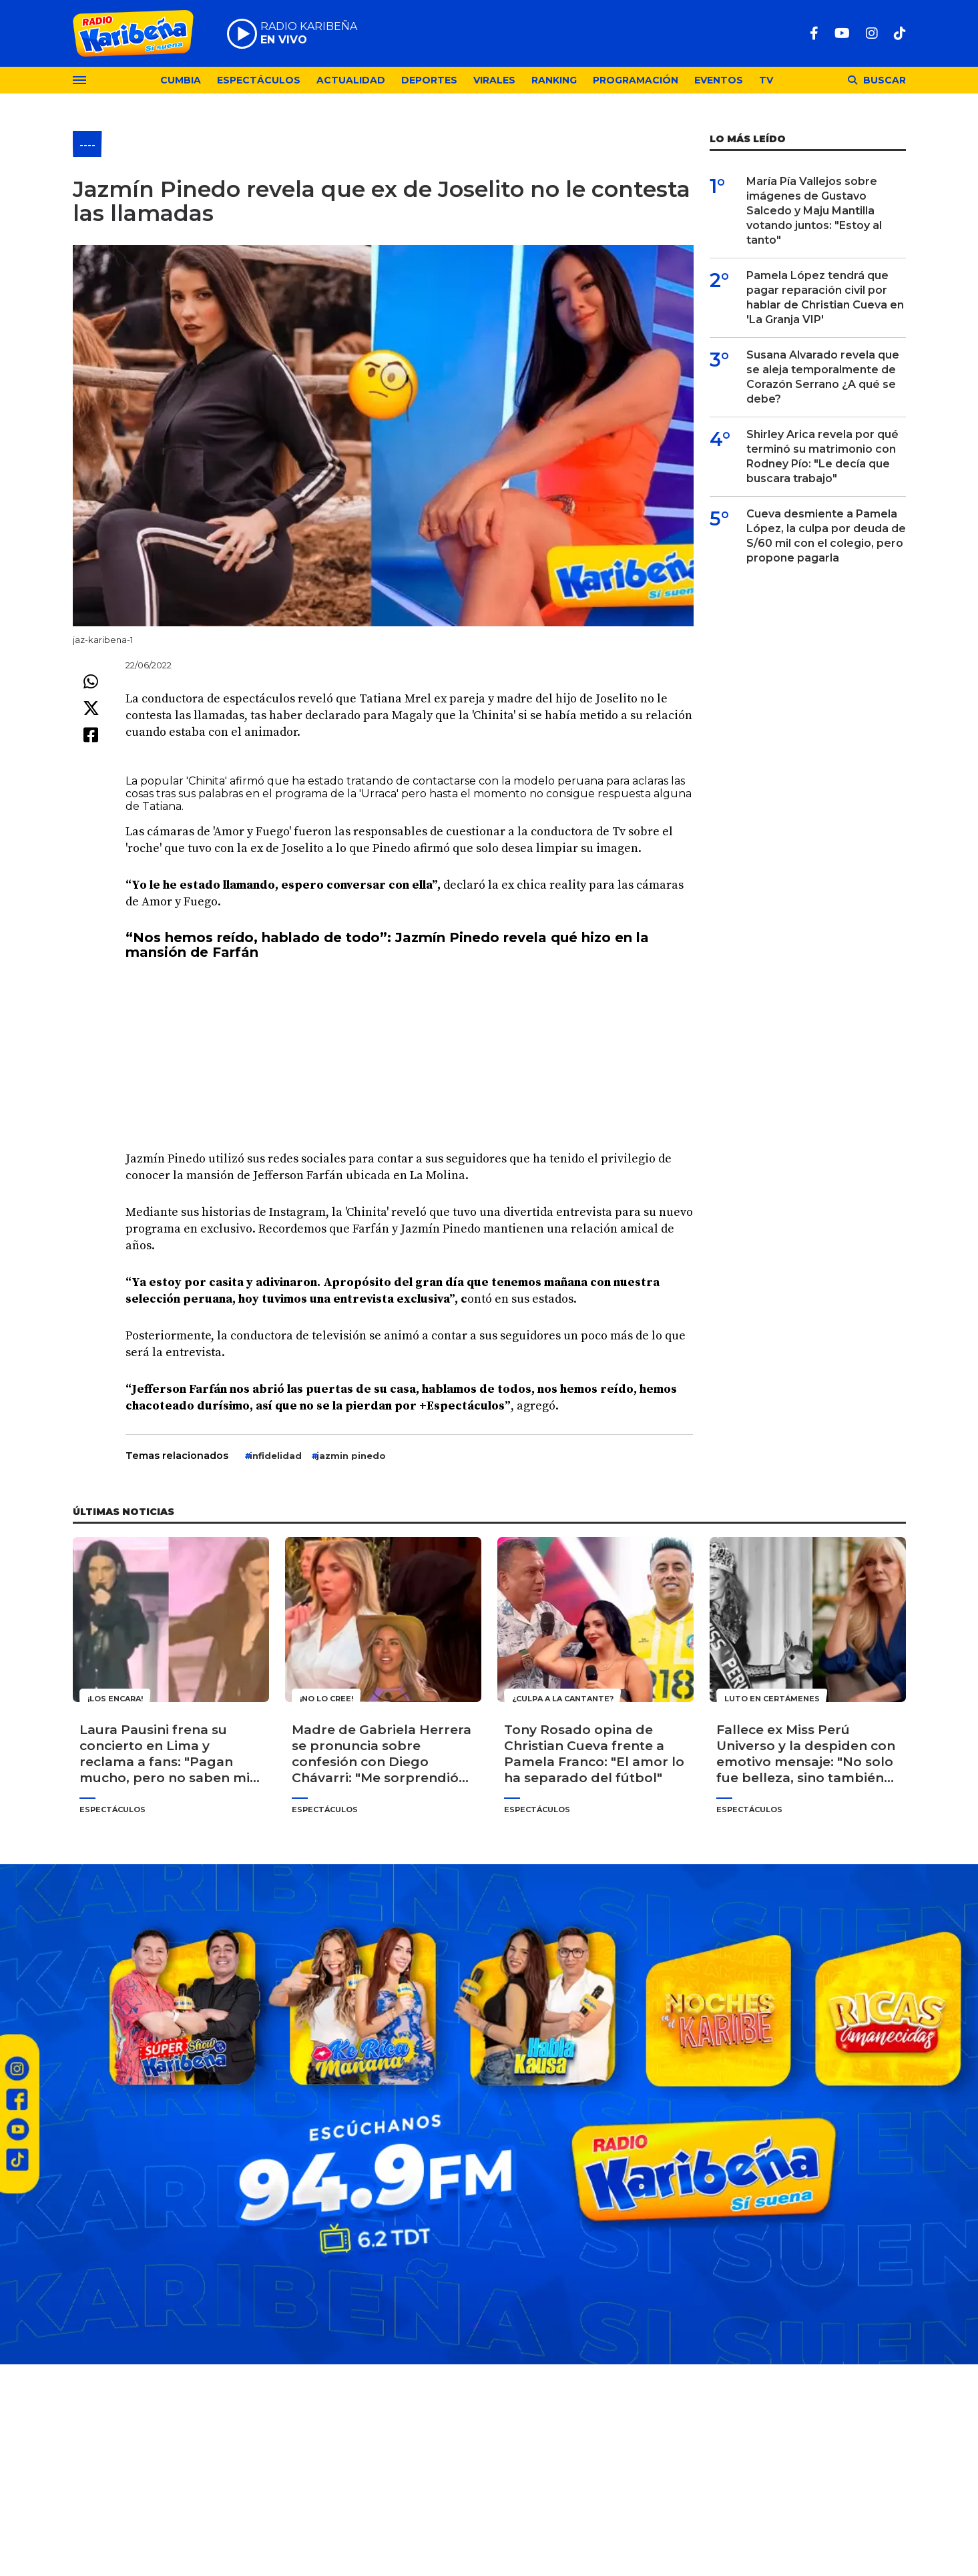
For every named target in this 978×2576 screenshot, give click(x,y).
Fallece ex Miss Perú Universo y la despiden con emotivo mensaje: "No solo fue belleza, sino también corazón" (805, 1754)
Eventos (718, 80)
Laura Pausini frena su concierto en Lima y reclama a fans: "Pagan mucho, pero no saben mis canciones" (167, 1754)
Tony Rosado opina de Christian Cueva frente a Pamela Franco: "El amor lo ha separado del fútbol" (594, 1753)
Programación (635, 80)
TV (766, 80)
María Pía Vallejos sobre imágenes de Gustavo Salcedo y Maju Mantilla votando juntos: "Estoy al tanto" (814, 210)
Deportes (429, 80)
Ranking (554, 80)
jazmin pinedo (351, 1455)
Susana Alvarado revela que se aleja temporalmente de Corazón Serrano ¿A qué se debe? (822, 377)
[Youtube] (842, 33)
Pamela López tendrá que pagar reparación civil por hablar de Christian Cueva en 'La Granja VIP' (825, 297)
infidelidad (276, 1455)
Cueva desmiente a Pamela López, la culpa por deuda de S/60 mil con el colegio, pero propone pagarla (826, 535)
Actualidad (350, 80)
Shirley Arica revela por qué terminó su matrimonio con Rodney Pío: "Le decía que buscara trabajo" (822, 456)
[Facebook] (814, 33)
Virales (494, 80)
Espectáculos (258, 80)
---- (87, 145)
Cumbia (180, 80)
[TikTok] (900, 33)
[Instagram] (872, 33)
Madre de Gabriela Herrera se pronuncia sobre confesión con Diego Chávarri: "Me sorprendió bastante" (381, 1754)
